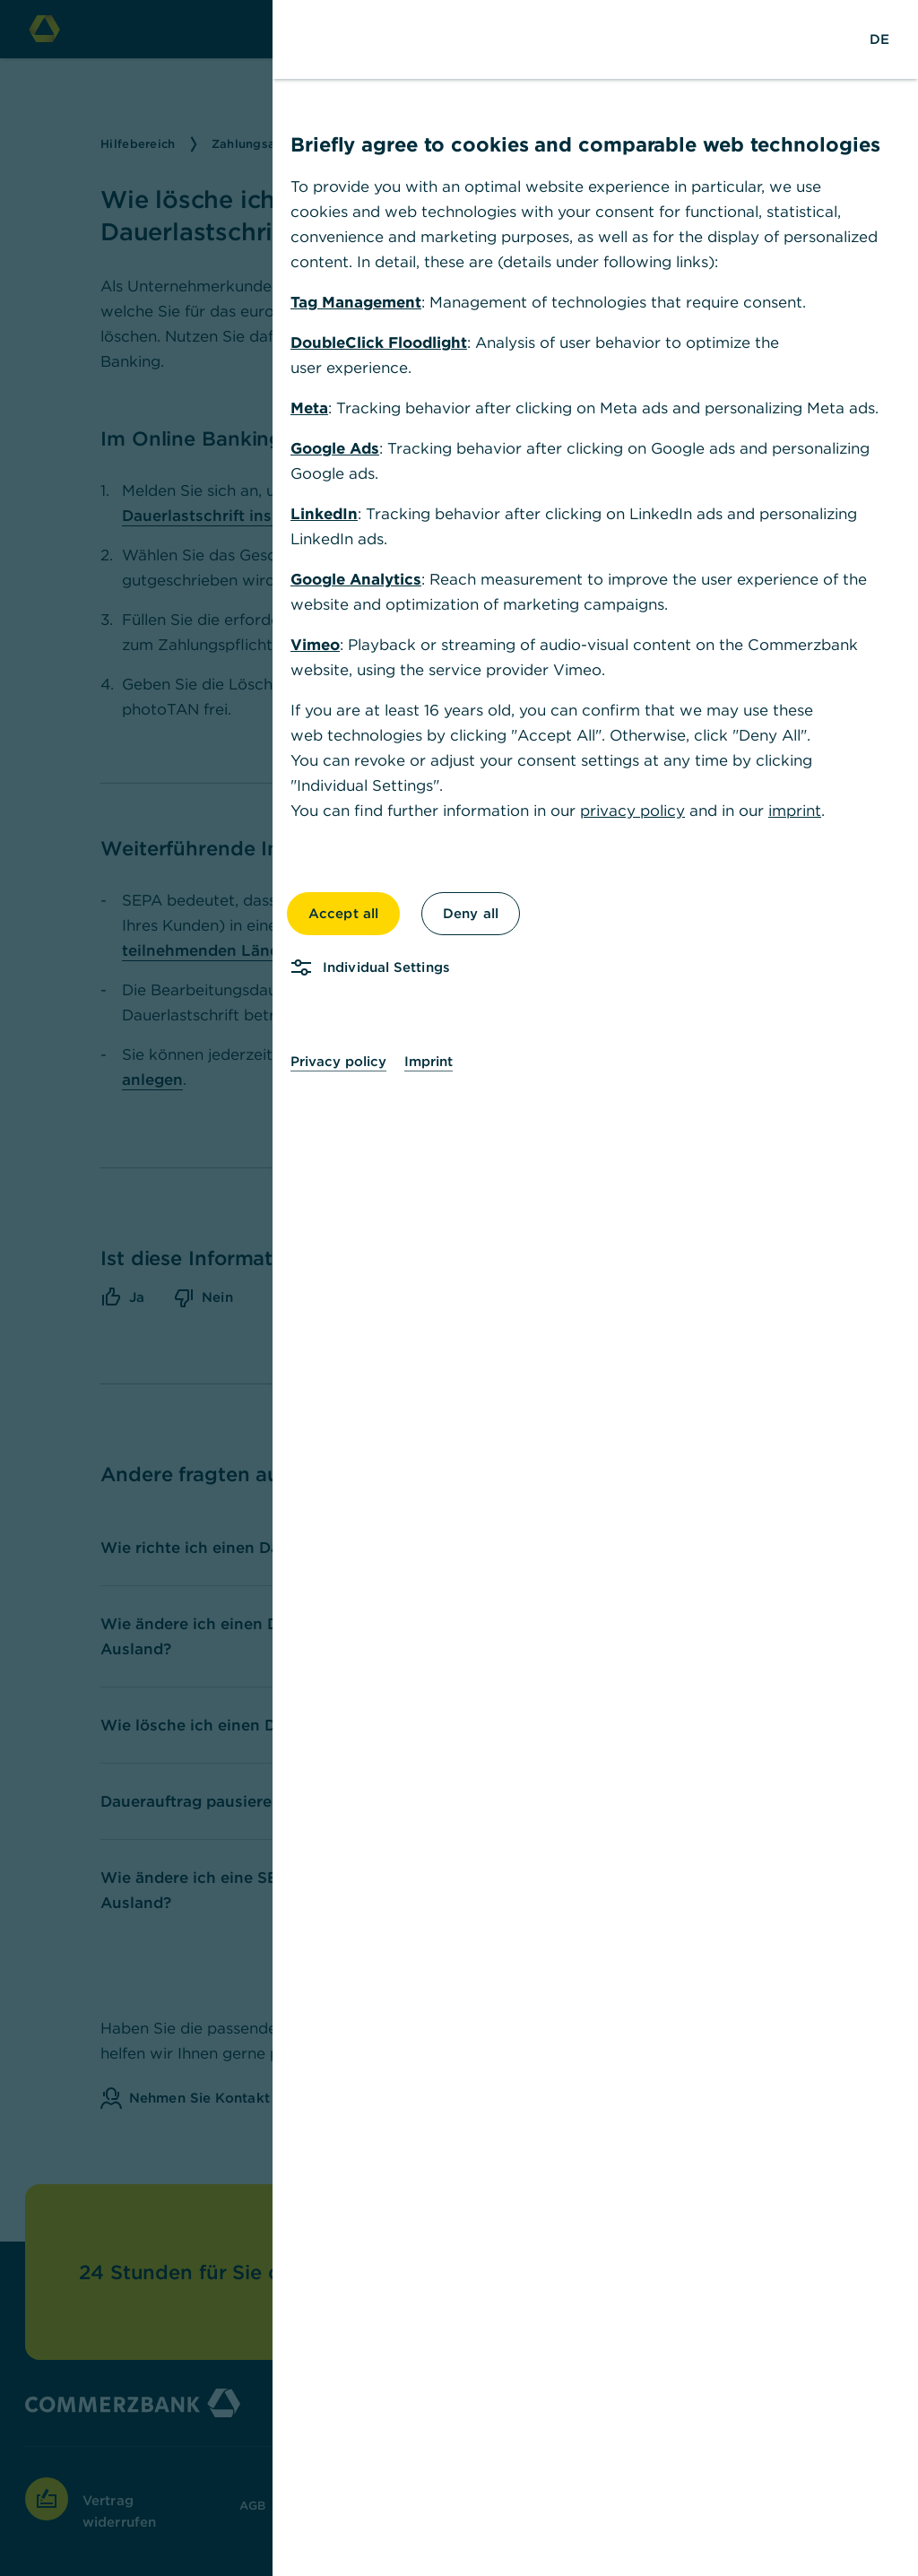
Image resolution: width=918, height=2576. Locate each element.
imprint (794, 810)
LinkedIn (324, 514)
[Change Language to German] (879, 39)
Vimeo (315, 645)
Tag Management (355, 302)
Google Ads (334, 448)
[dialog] (459, 1288)
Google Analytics (355, 579)
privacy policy (632, 810)
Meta (309, 408)
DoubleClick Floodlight (378, 342)
